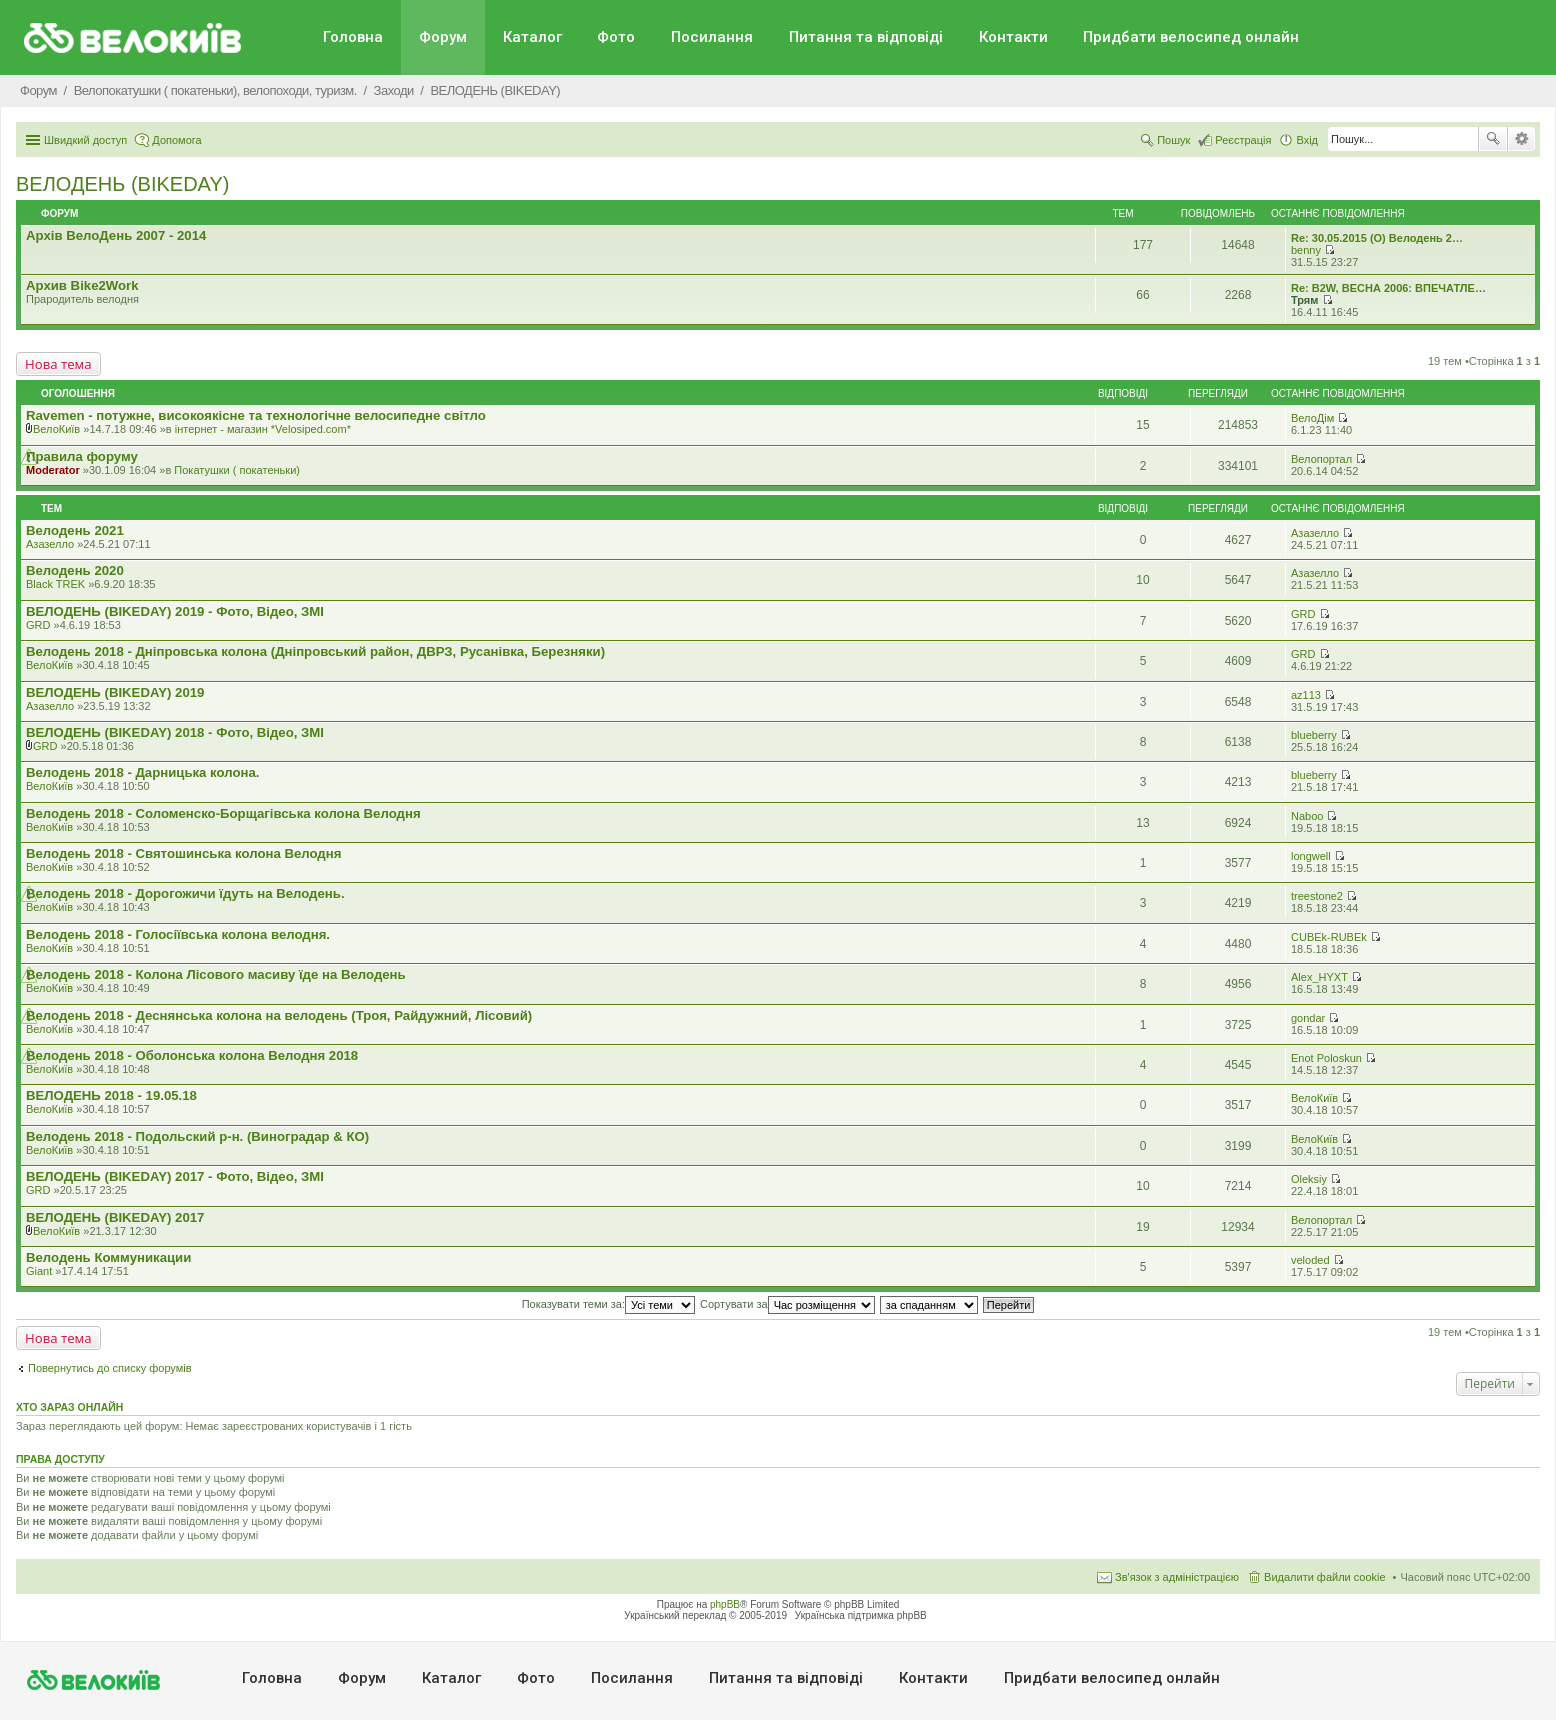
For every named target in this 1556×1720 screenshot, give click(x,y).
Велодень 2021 (75, 530)
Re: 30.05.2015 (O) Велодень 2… (1377, 238)
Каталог (532, 37)
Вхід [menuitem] (1307, 140)
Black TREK (55, 584)
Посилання (712, 37)
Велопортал (1321, 459)
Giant (39, 1271)
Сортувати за (787, 1304)
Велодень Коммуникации (108, 1257)
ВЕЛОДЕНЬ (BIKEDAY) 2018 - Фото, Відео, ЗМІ (175, 732)
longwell (1311, 856)
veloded (1310, 1260)
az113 (1306, 695)
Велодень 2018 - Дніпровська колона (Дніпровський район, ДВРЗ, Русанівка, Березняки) (315, 651)
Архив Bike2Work (82, 285)
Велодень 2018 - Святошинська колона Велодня (183, 853)
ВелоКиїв (56, 429)
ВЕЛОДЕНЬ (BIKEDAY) (122, 184)
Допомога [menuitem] (176, 140)
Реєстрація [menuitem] (1243, 140)
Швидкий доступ (85, 140)
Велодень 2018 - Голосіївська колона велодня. (178, 934)
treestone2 (1317, 896)
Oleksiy (1309, 1179)
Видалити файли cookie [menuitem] (1325, 1577)
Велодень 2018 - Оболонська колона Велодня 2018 (192, 1055)
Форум (443, 37)
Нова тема (58, 364)
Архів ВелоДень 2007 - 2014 (116, 235)
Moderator (53, 470)
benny (1306, 250)
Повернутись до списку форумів (110, 1368)
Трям (1304, 300)
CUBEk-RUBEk (1329, 937)
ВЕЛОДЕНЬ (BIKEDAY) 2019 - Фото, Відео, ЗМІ (175, 611)
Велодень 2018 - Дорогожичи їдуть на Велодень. (185, 893)
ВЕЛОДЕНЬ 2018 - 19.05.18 (111, 1095)
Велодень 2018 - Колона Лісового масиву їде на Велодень (216, 974)
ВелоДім (1312, 418)
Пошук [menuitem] (1173, 140)
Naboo (1307, 816)
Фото (616, 37)
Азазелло (50, 544)
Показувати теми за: (608, 1304)
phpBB (725, 1604)
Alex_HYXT (1319, 977)
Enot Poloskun (1326, 1058)
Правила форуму (82, 456)
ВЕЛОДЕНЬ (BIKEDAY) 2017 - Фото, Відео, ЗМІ (175, 1176)
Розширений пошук (1521, 139)
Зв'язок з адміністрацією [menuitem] (1177, 1577)
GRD (38, 625)
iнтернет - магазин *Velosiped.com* (263, 429)
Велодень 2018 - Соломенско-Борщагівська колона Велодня (223, 813)
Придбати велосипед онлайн (1191, 37)
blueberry (1314, 735)
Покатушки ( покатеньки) (237, 470)
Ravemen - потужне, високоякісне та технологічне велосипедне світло (256, 415)
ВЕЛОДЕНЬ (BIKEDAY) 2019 (115, 692)
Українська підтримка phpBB (861, 1615)
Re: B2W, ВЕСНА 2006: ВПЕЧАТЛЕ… (1388, 288)
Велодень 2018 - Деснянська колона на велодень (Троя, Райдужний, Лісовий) (279, 1015)
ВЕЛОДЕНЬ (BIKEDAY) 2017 (115, 1217)
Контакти (1013, 37)
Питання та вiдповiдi (866, 37)
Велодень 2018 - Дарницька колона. (143, 772)
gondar (1308, 1018)
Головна (353, 37)
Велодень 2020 (75, 570)
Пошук (1493, 139)
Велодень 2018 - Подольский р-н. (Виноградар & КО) (197, 1136)
